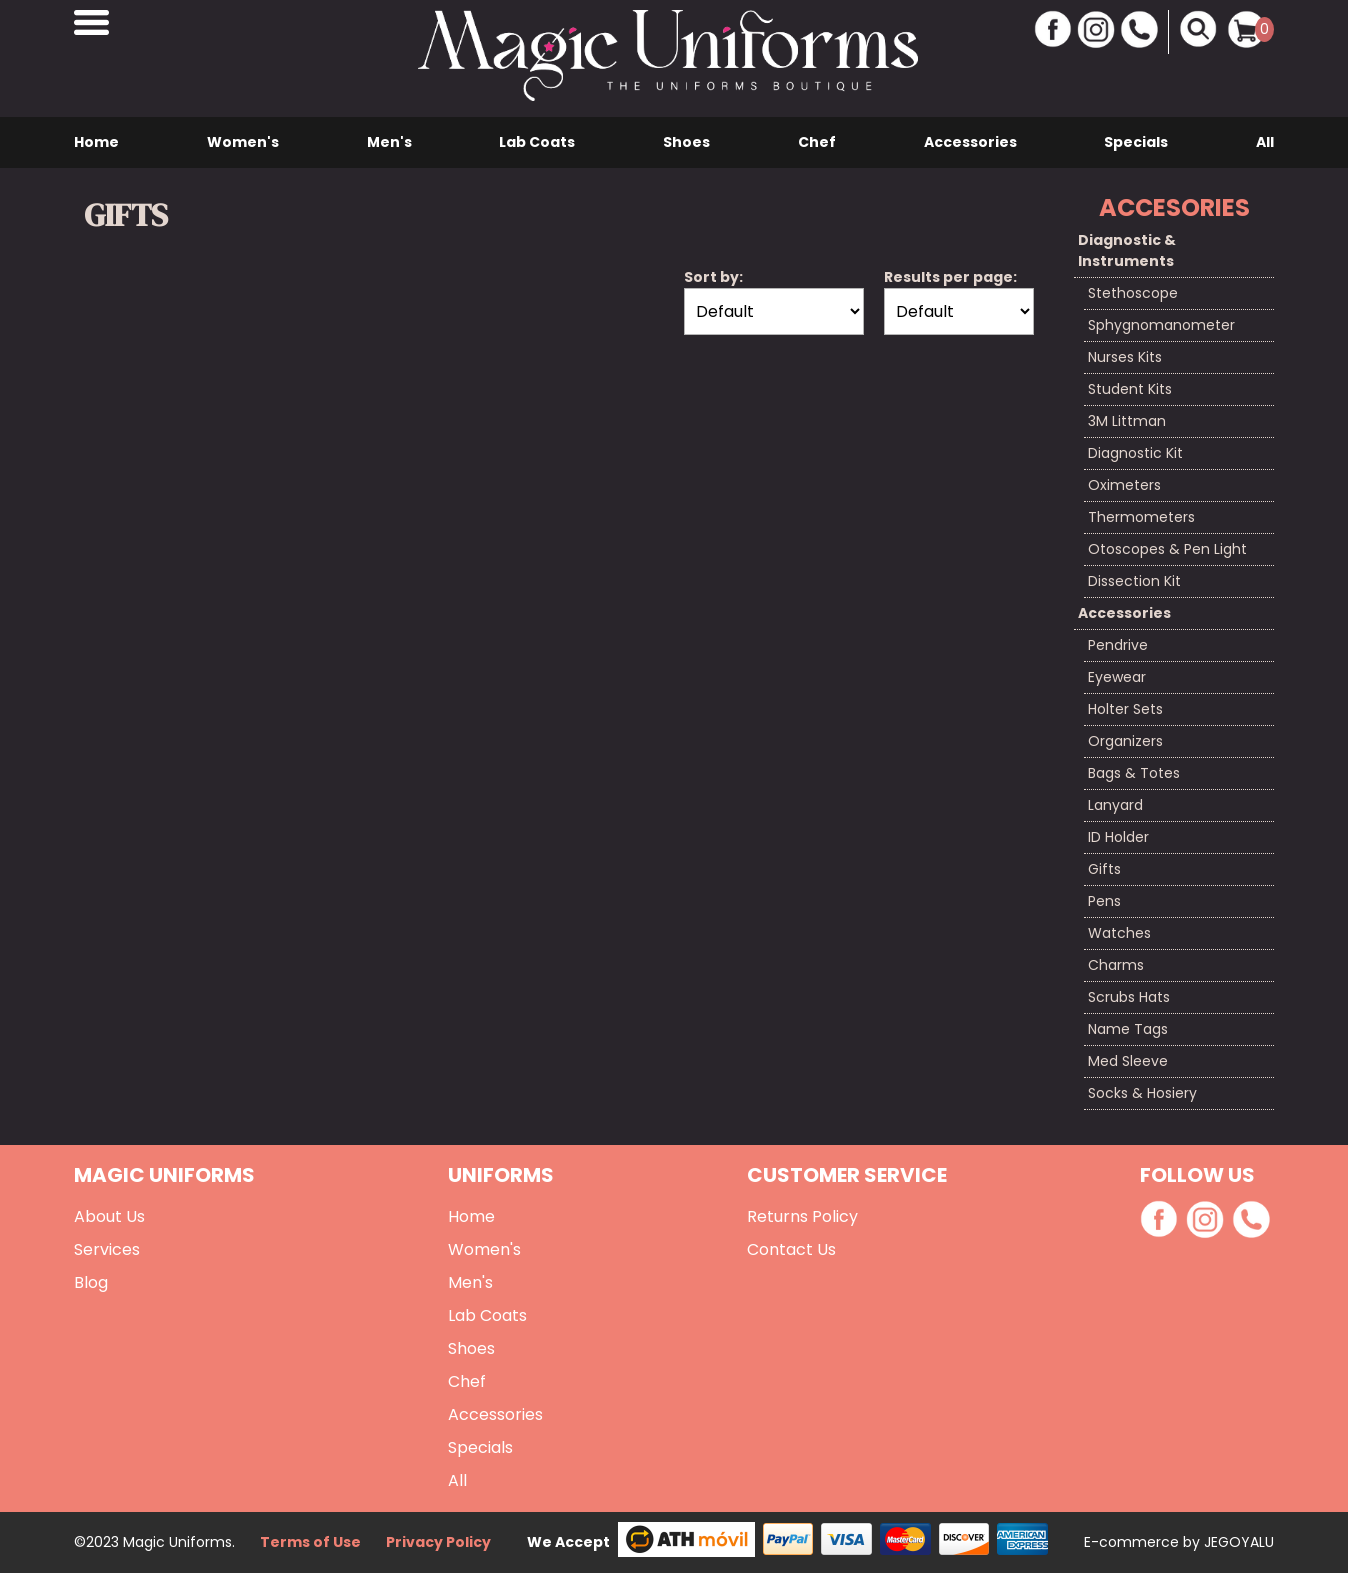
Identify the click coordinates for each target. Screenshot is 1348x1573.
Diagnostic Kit (1135, 453)
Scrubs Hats (1129, 997)
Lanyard (1115, 805)
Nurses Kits (1125, 357)
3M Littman (1127, 421)
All (1265, 142)
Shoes (686, 142)
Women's (243, 142)
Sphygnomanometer (1161, 325)
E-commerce (1133, 1542)
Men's (389, 142)
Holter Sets (1125, 709)
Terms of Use (310, 1542)
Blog (91, 1282)
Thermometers (1141, 517)
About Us (109, 1216)
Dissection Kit (1134, 581)
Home (96, 142)
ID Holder (1118, 837)
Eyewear (1117, 677)
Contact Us (791, 1249)
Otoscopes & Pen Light (1167, 549)
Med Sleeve (1128, 1061)
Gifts (1104, 869)
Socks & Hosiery (1142, 1093)
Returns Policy (802, 1216)
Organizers (1125, 741)
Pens (1104, 901)
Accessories (970, 142)
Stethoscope (1133, 293)
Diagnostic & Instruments (1127, 250)
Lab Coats (537, 142)
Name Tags (1128, 1029)
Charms (1116, 965)
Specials (1136, 142)
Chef (817, 142)
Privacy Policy (438, 1542)
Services (107, 1249)
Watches (1119, 933)
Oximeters (1124, 485)
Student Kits (1130, 389)
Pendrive (1118, 645)
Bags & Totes (1134, 773)
